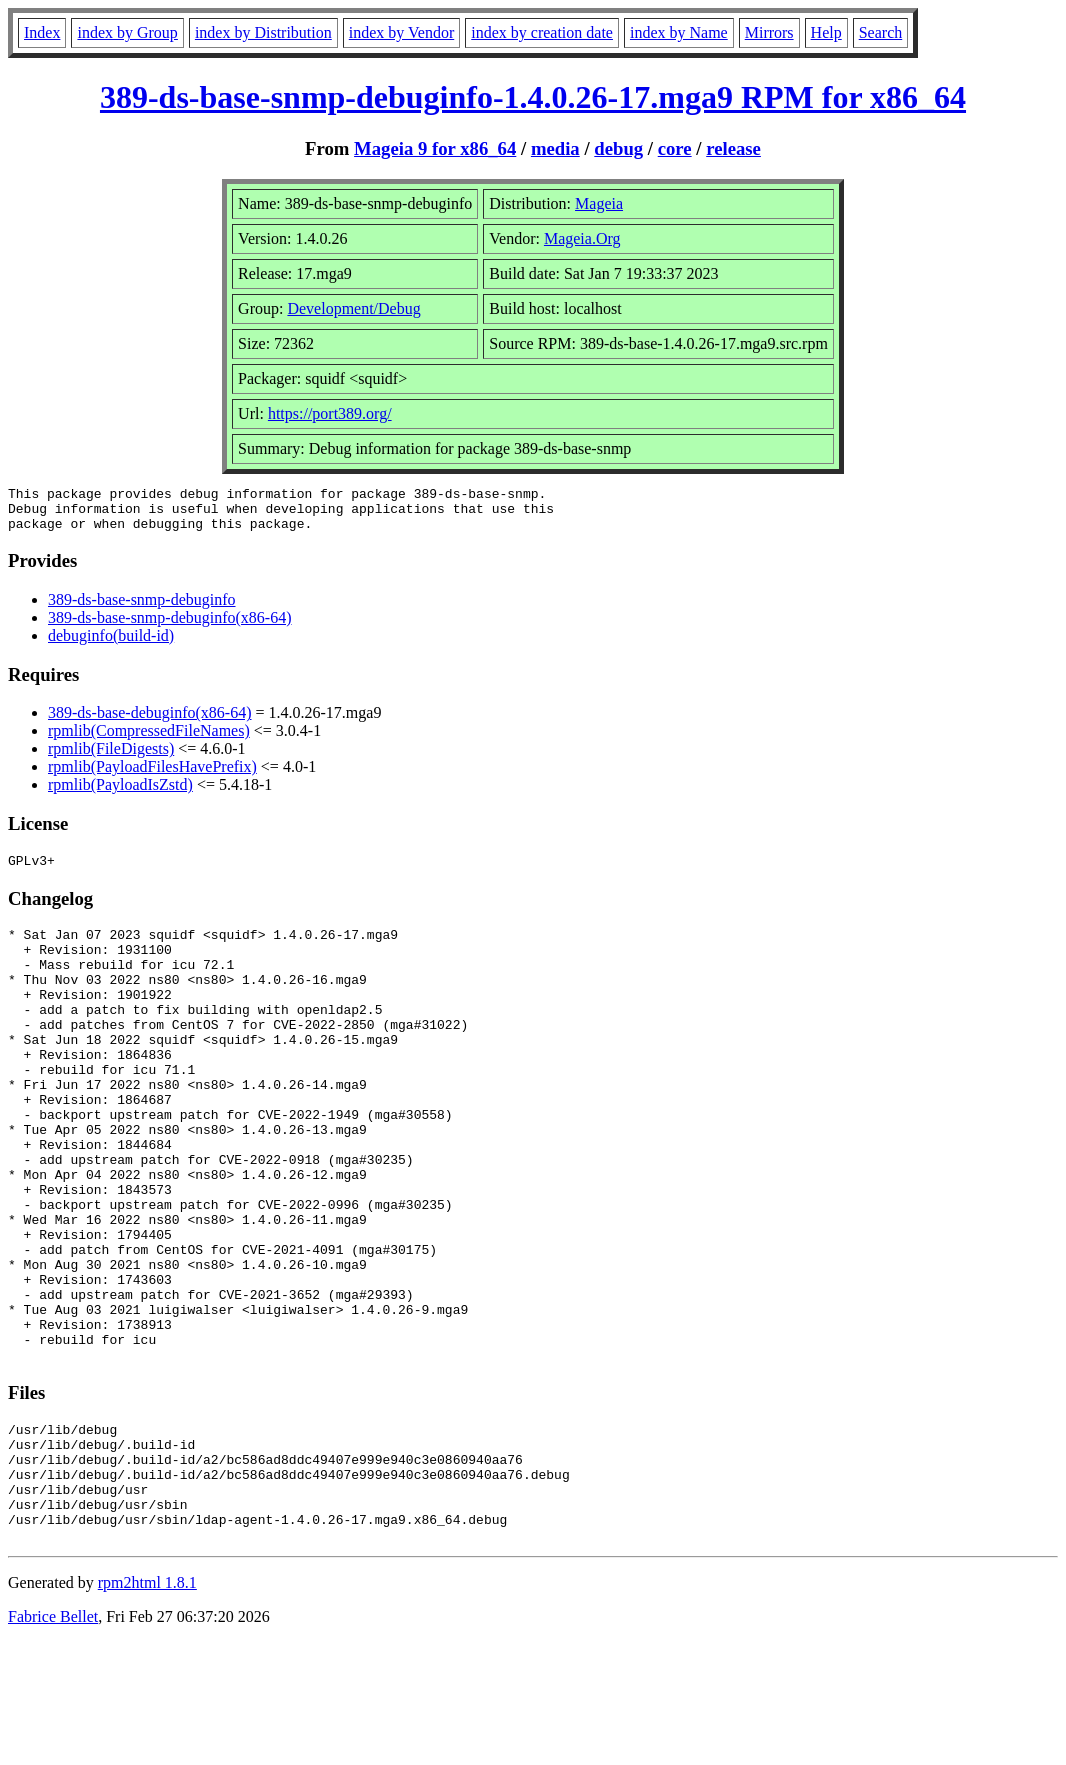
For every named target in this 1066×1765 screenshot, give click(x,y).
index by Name (679, 32)
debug (618, 148)
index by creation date (542, 32)
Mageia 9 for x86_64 (435, 148)
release (733, 148)
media (555, 148)
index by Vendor (401, 32)
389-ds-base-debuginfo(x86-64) (150, 721)
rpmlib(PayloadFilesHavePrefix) (152, 775)
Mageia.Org (582, 238)
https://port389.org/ (330, 413)
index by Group (127, 32)
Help (826, 32)
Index (42, 32)
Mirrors (769, 32)
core (675, 148)
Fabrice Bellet (53, 1739)
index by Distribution (263, 32)
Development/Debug (353, 308)
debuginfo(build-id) (111, 644)
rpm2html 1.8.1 (147, 1705)
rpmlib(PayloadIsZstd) (120, 793)
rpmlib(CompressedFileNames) (149, 739)
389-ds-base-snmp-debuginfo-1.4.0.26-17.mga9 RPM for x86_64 (533, 97)
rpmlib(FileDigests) (111, 757)
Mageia (599, 203)
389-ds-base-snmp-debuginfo (142, 608)
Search (881, 32)
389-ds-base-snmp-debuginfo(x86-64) (170, 626)
